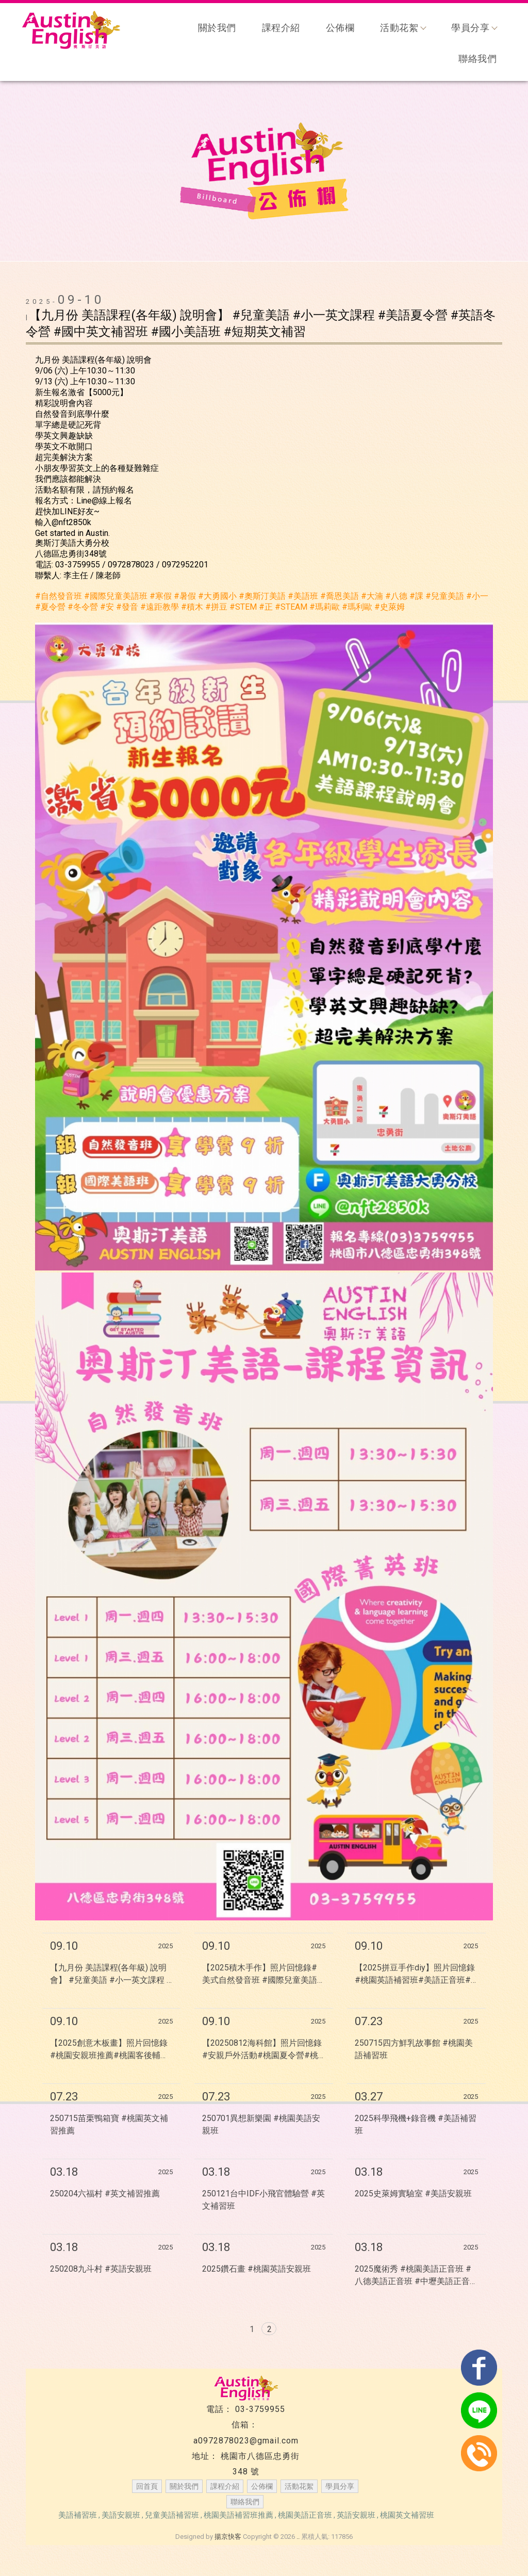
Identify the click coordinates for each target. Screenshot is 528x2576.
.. (298, 2536)
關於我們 (217, 27)
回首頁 (147, 2486)
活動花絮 (402, 27)
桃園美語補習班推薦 (238, 2515)
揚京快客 (227, 2536)
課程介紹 (281, 27)
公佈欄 (340, 27)
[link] (58, 596)
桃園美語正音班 (305, 2515)
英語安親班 (356, 2515)
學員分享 (474, 27)
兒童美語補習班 (172, 2515)
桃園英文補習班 (407, 2515)
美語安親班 (121, 2515)
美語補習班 (77, 2515)
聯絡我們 (477, 58)
